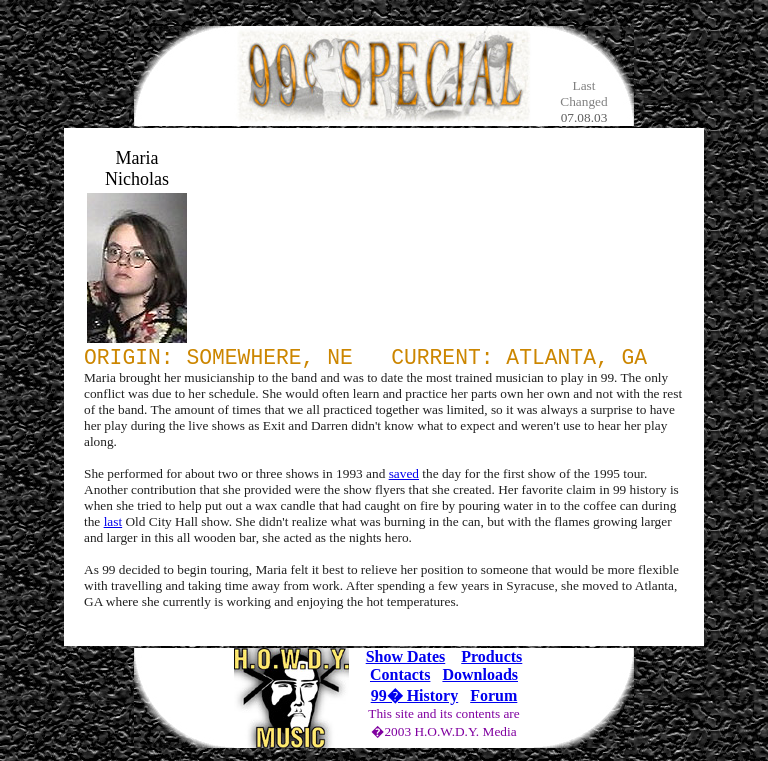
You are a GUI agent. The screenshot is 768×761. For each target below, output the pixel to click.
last (113, 526)
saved (404, 478)
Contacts (400, 679)
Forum (493, 700)
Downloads (480, 679)
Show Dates (406, 661)
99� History (415, 700)
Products (491, 661)
